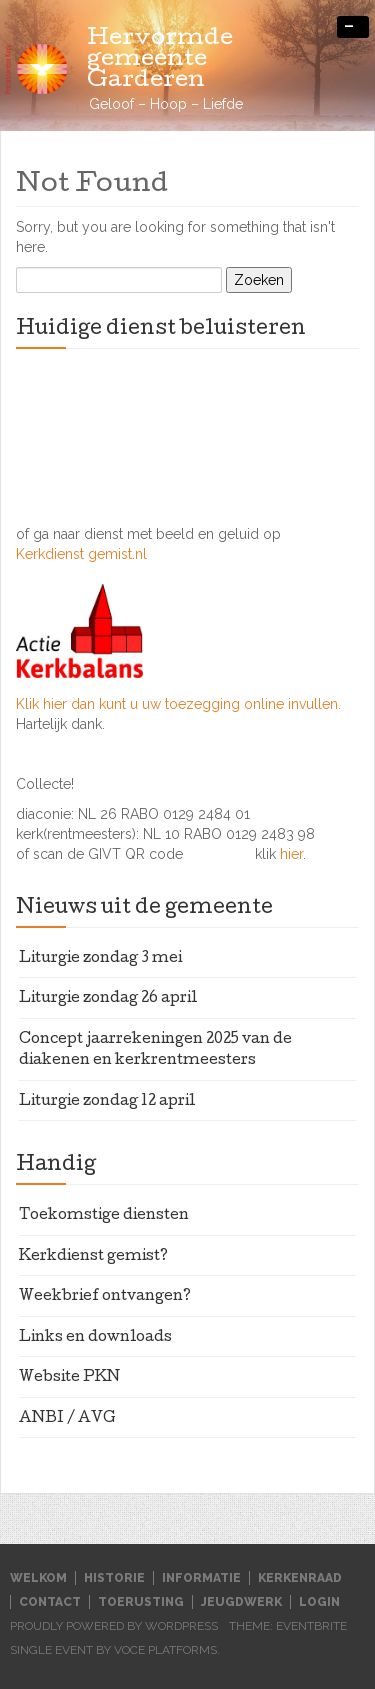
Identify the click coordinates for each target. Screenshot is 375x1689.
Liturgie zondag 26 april (108, 999)
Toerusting (141, 1602)
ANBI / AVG (67, 1419)
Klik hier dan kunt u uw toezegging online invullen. (178, 704)
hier (291, 854)
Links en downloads (95, 1338)
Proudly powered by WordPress (114, 1626)
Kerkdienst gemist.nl (81, 554)
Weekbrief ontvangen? (105, 1297)
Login (319, 1602)
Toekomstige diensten (104, 1216)
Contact (50, 1602)
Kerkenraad (300, 1578)
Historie (114, 1578)
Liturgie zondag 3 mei (100, 959)
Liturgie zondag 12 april (107, 1102)
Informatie (201, 1578)
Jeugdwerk (241, 1602)
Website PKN (69, 1378)
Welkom (38, 1578)
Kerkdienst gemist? (93, 1257)
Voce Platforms (165, 1650)
